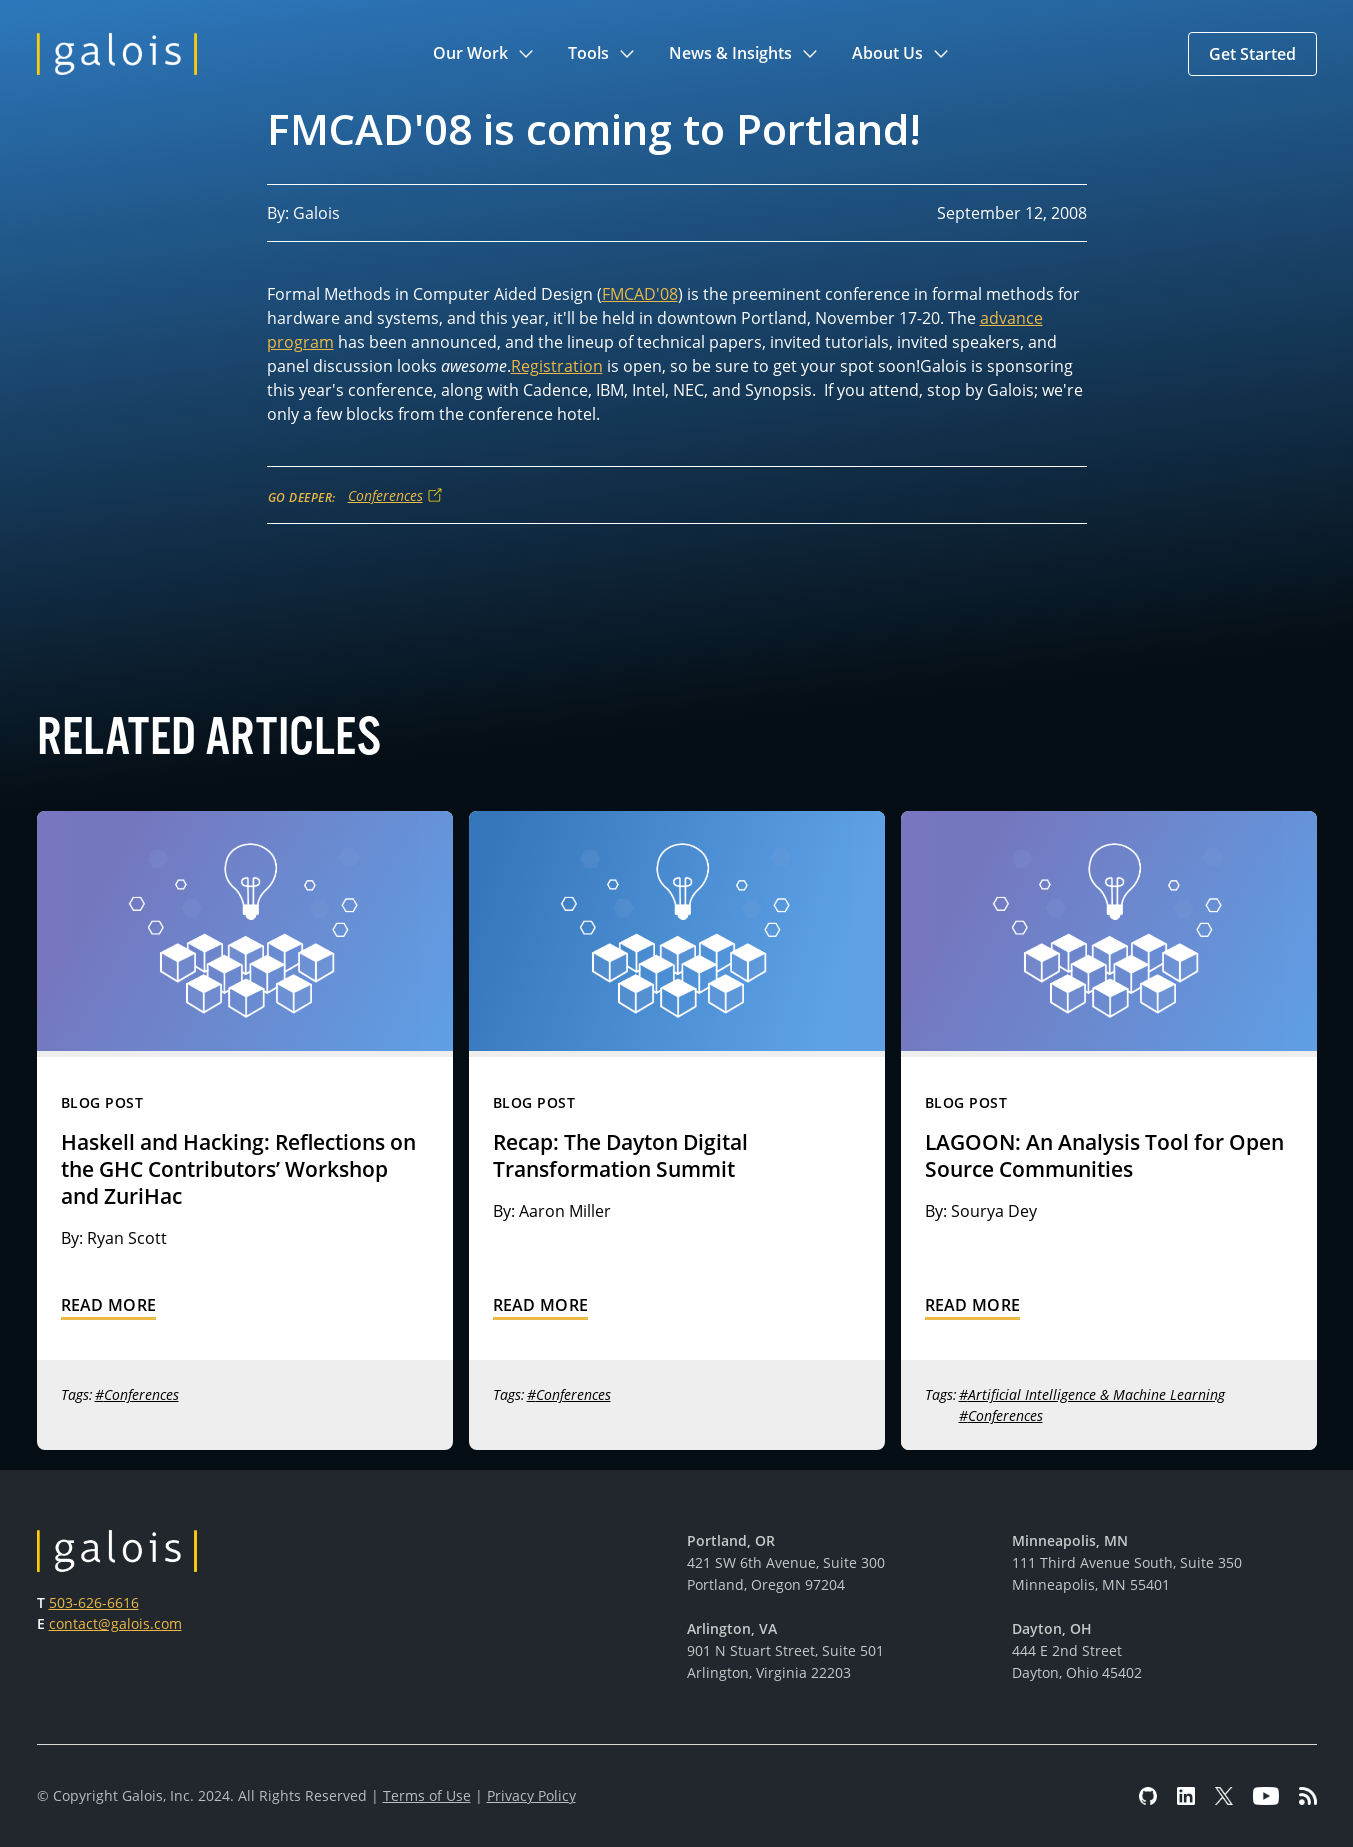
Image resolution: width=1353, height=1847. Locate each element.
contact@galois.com (115, 1623)
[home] (117, 54)
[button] (484, 54)
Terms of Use (427, 1795)
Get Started (1252, 54)
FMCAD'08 (640, 294)
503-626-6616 (94, 1602)
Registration (557, 366)
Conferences (385, 495)
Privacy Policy (531, 1795)
